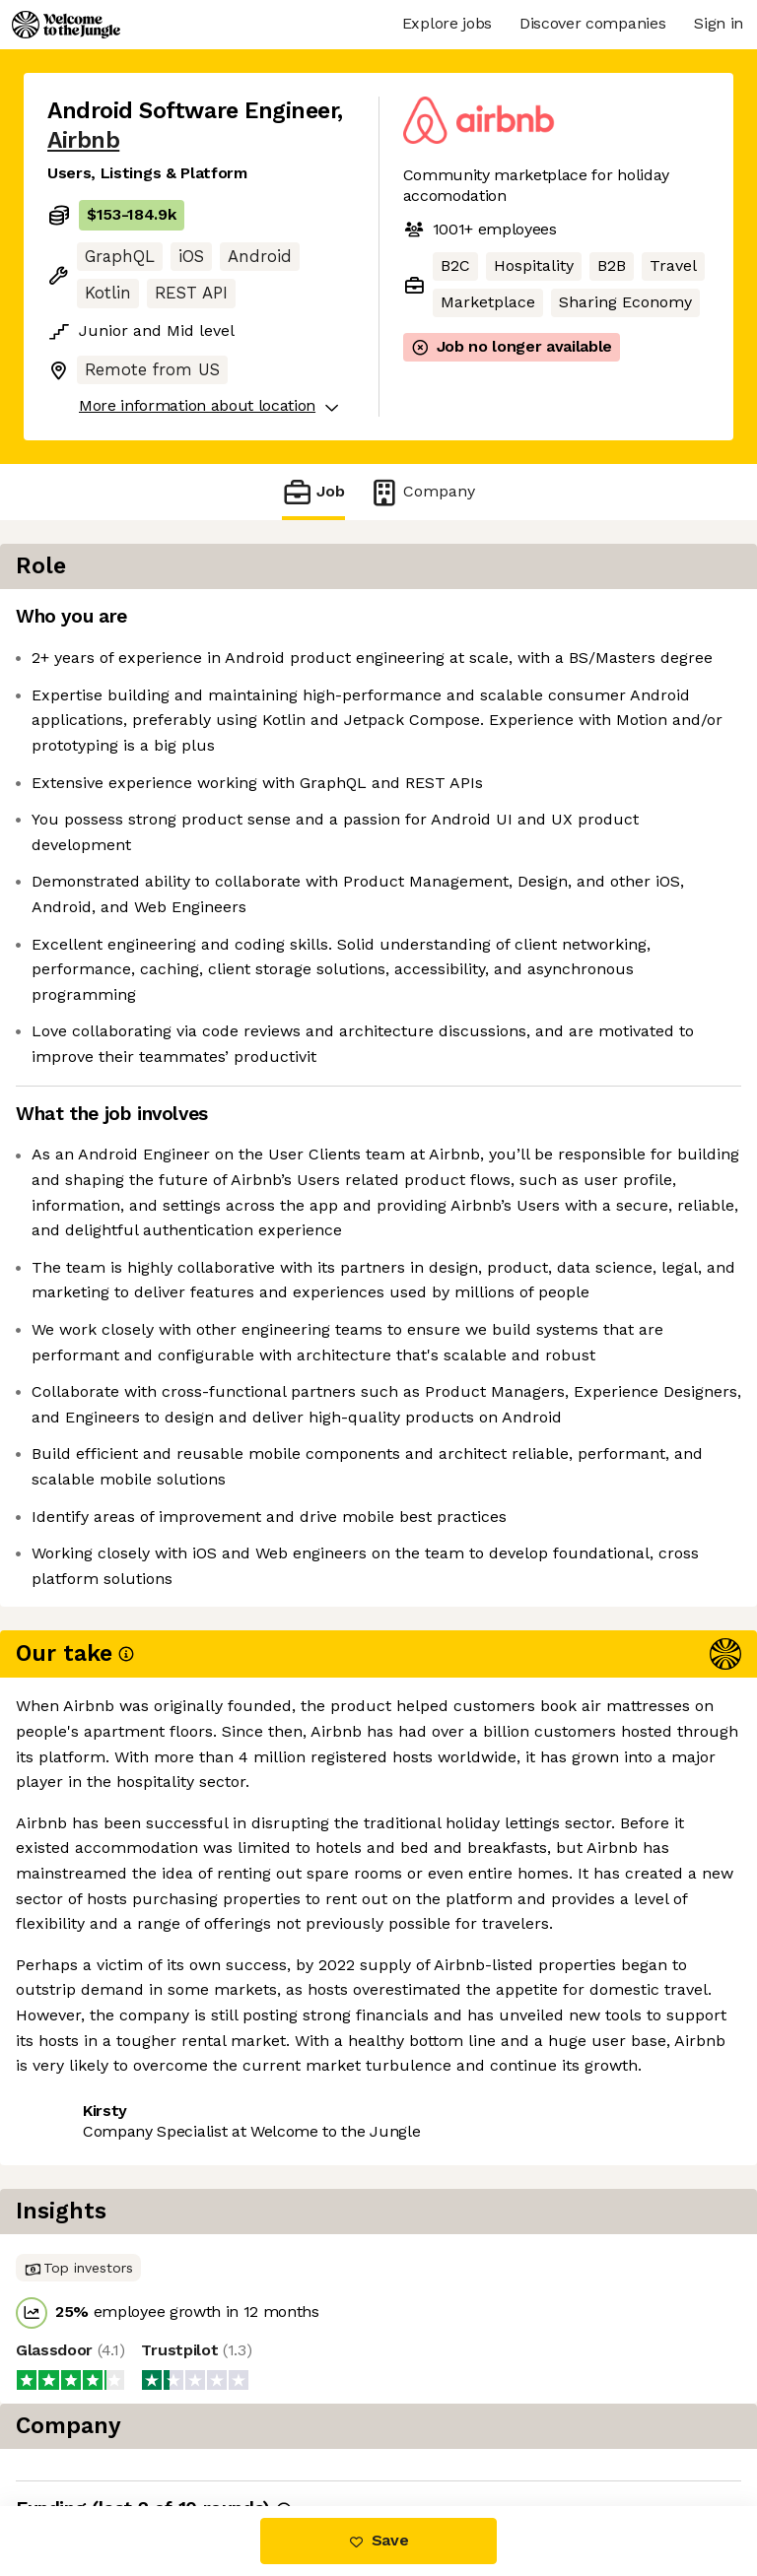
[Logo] (66, 24)
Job (313, 492)
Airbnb (83, 140)
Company (422, 492)
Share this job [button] (101, 2387)
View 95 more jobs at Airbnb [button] (153, 2422)
